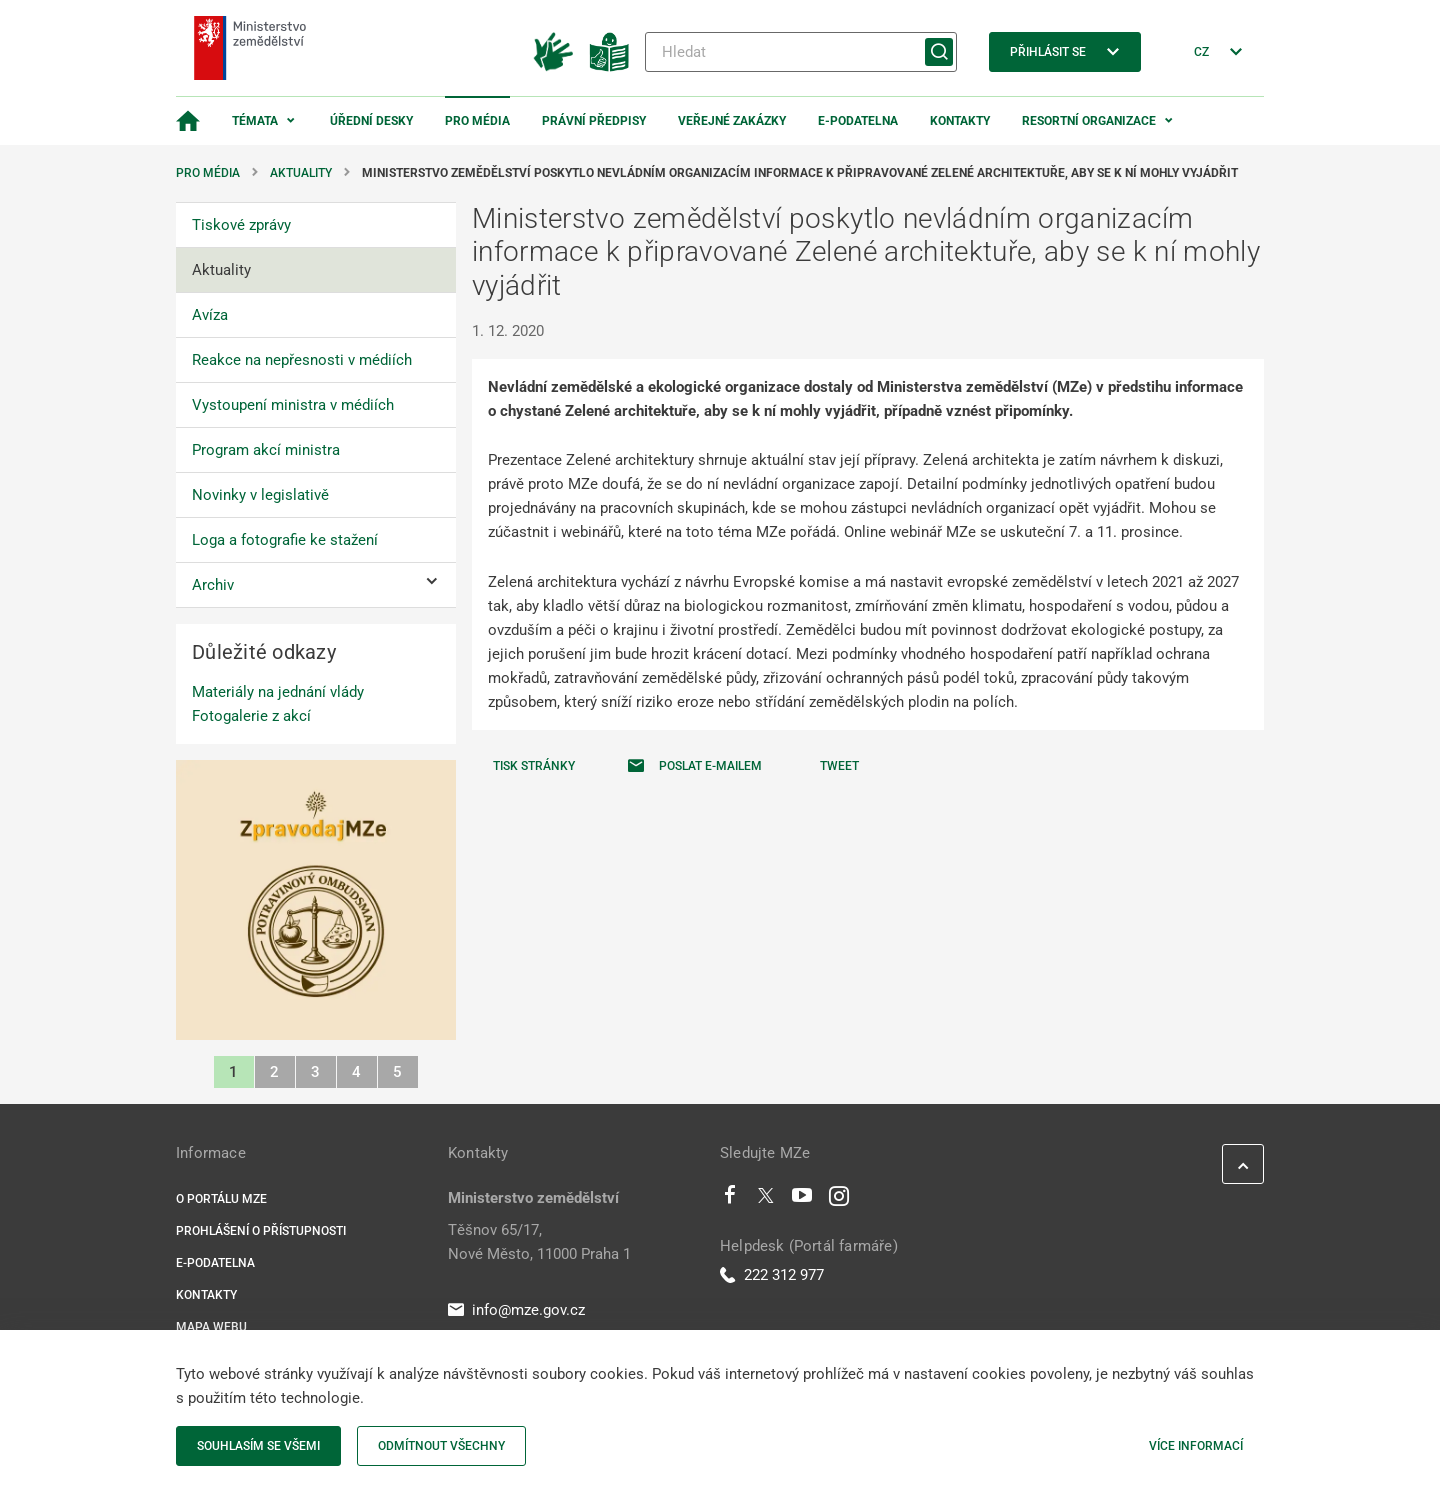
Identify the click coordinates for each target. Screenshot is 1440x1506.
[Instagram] (839, 1200)
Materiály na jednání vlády (278, 692)
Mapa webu (211, 1327)
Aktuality (301, 173)
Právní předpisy (594, 121)
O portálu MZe (221, 1199)
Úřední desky (371, 121)
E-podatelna (858, 121)
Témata (255, 121)
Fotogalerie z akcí (251, 716)
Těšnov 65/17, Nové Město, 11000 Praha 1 (539, 1242)
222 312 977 (772, 1275)
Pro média (477, 121)
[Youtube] (802, 1200)
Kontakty (960, 121)
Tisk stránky (534, 766)
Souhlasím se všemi (258, 1446)
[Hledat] (801, 52)
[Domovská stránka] (188, 121)
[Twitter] (766, 1200)
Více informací (1196, 1446)
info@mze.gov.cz (516, 1310)
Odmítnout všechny (441, 1446)
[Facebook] (730, 1200)
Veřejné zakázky (732, 121)
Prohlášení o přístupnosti (261, 1231)
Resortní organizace (1089, 121)
